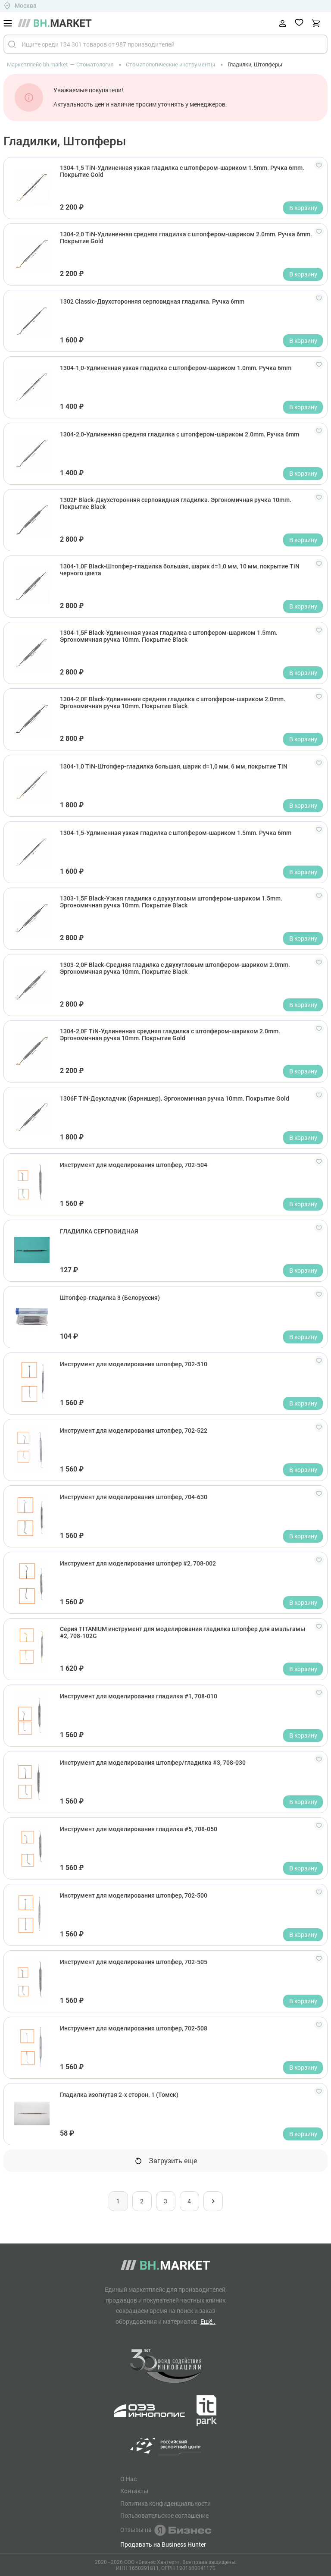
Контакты (134, 2491)
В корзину (303, 208)
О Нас (128, 2479)
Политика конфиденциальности (165, 2503)
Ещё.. (207, 2321)
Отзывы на (165, 2530)
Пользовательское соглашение (164, 2515)
